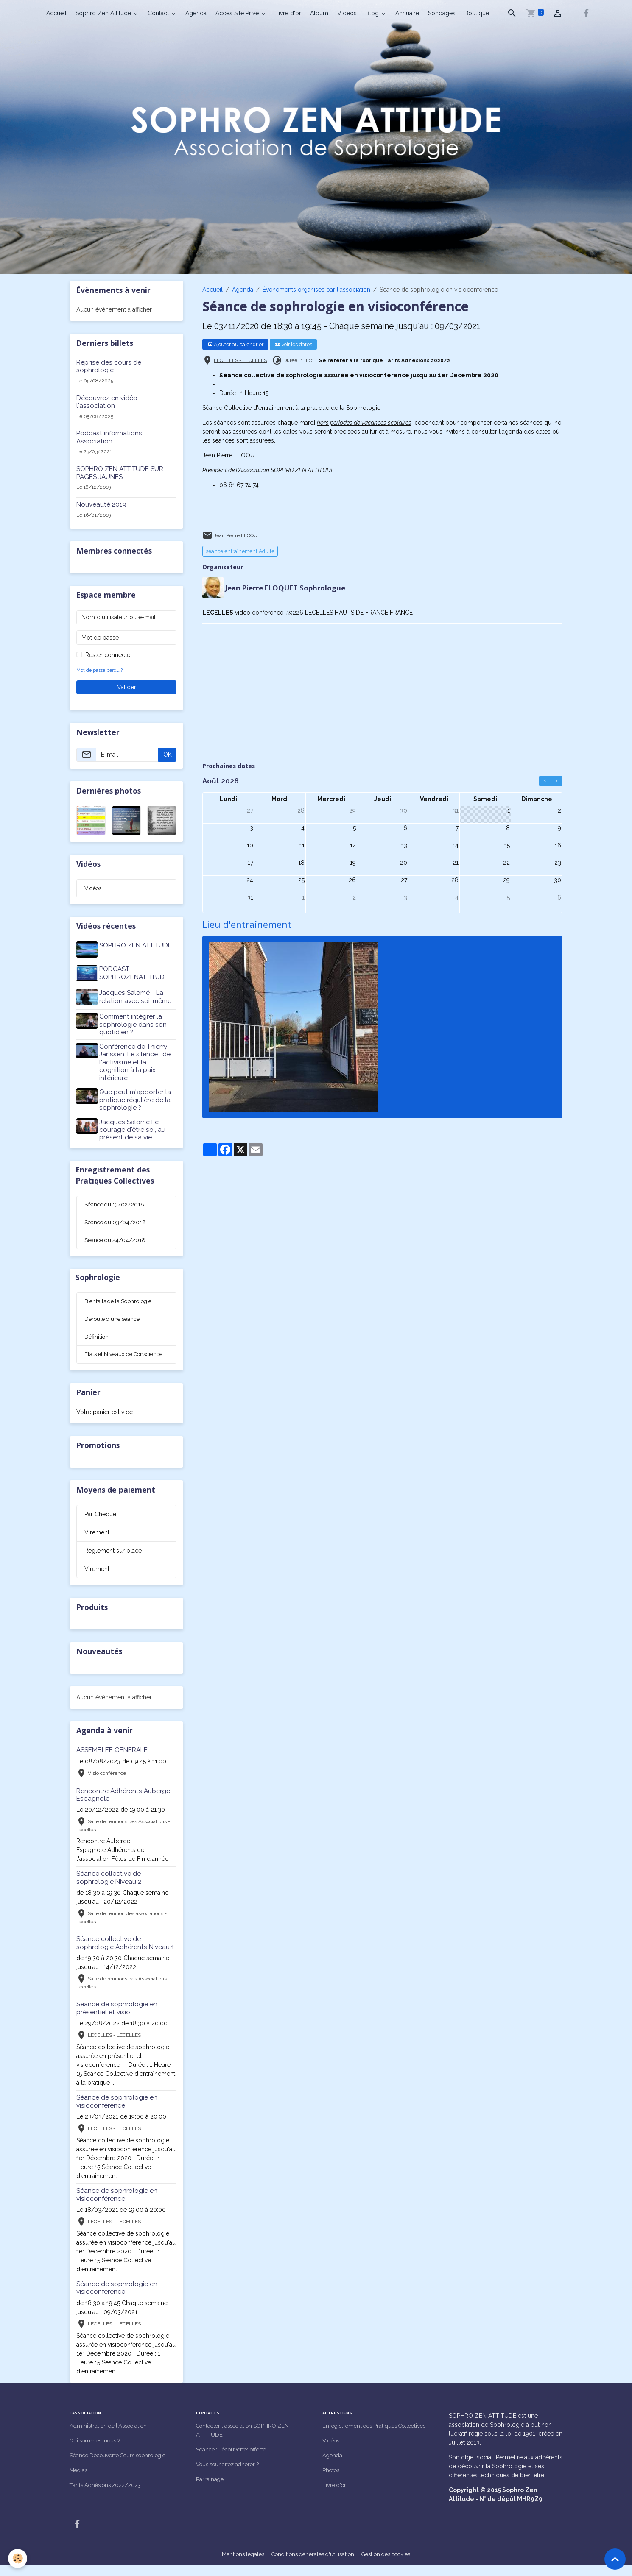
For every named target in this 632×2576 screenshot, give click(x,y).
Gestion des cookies (392, 2565)
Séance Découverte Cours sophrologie (123, 2466)
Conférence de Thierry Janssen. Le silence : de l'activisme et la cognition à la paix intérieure (136, 1058)
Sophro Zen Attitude (104, 13)
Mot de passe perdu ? (100, 670)
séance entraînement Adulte (240, 551)
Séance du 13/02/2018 (116, 1202)
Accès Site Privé (237, 13)
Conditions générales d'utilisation (311, 2565)
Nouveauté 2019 (101, 504)
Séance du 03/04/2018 (116, 1220)
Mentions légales (235, 2565)
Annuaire (407, 13)
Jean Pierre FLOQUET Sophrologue (287, 587)
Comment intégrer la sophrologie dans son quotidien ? (134, 1020)
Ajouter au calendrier (235, 344)
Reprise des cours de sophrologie (108, 366)
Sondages (442, 13)
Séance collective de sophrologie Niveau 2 (108, 1888)
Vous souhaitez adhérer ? (231, 2475)
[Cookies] (18, 2558)
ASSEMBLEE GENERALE (112, 1761)
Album (319, 13)
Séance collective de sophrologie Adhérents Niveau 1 (125, 1953)
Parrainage (210, 2490)
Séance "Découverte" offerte (234, 2460)
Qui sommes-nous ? (98, 2451)
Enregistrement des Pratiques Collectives (378, 2436)
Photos (331, 2481)
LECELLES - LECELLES (240, 360)
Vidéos (347, 13)
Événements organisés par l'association (316, 289)
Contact (159, 13)
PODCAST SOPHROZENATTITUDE (135, 972)
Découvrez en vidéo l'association (106, 401)
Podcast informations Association (109, 437)
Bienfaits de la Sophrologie (121, 1301)
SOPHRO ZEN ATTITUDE (137, 946)
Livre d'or (288, 13)
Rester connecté (107, 655)
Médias (79, 2481)
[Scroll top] (615, 2559)
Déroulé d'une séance (114, 1319)
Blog (373, 13)
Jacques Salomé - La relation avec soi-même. (137, 994)
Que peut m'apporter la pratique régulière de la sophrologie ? (136, 1096)
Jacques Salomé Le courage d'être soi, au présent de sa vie (134, 1125)
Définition (97, 1337)
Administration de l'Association (111, 2436)
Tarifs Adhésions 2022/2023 (109, 2495)
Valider (126, 687)
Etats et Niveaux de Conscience (110, 1360)
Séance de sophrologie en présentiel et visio (116, 2019)
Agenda (196, 13)
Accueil (56, 13)
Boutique (476, 13)
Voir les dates (293, 344)
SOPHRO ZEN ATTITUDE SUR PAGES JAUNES (119, 472)
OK (167, 754)
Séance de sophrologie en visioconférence (116, 2112)
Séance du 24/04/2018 (116, 1238)
